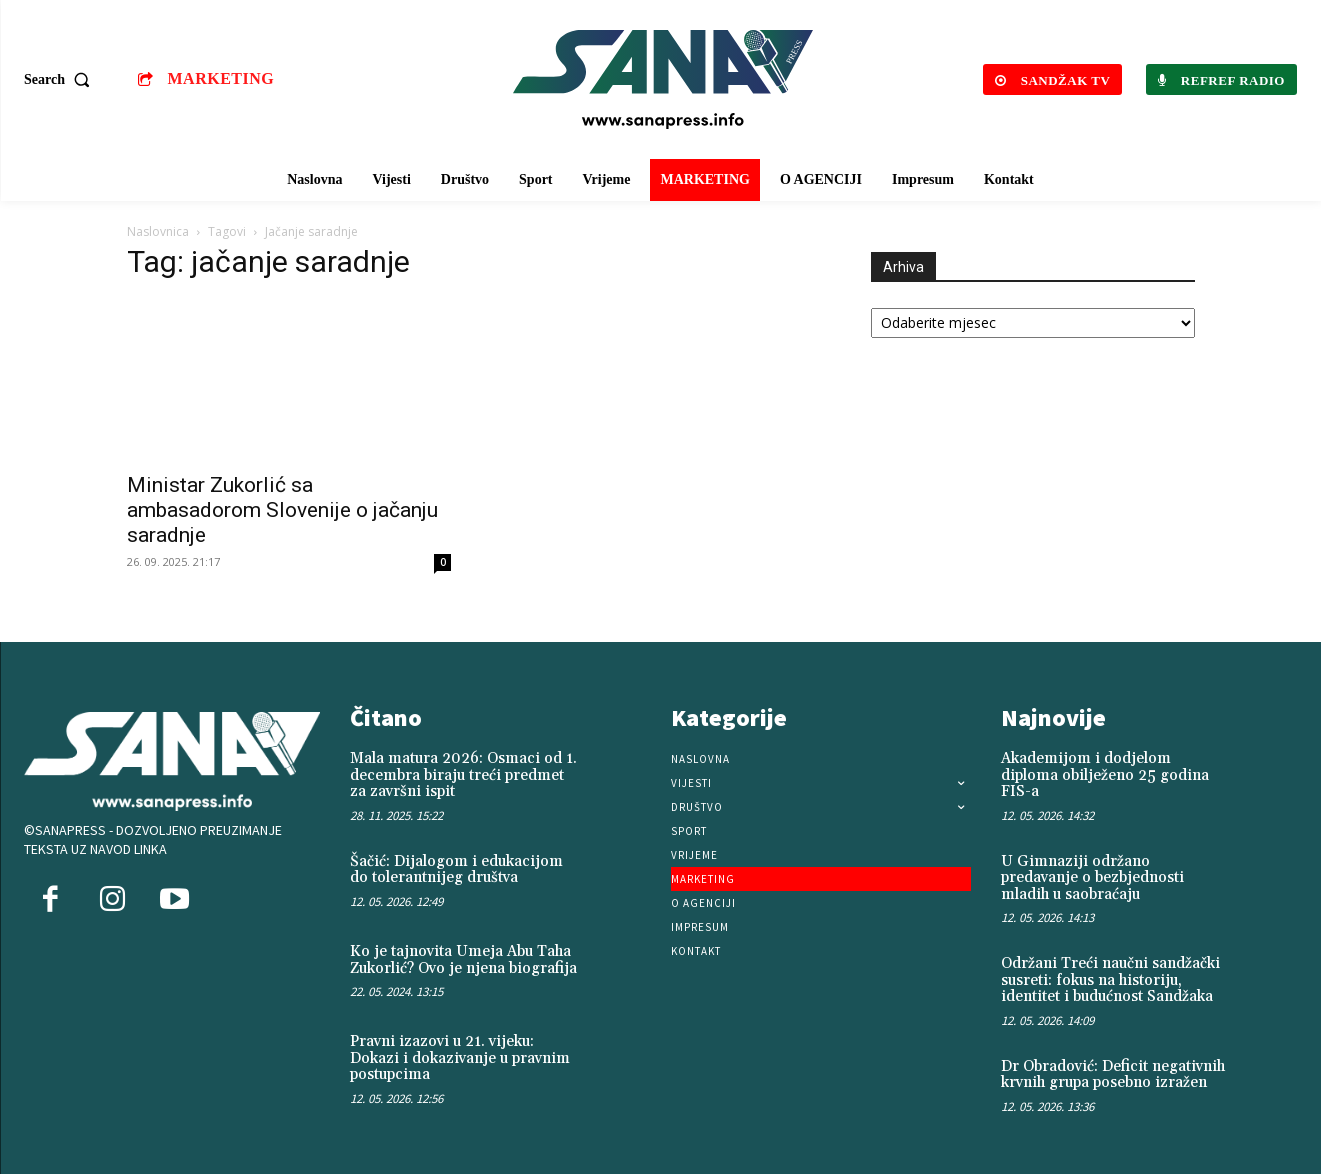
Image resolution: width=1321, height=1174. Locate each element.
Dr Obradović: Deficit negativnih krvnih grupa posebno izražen (1113, 1075)
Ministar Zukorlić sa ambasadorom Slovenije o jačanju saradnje (282, 510)
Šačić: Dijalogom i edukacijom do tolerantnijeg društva (456, 870)
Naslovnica (158, 231)
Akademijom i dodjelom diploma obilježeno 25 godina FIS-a (1105, 775)
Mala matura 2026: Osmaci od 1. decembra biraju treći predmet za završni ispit (463, 775)
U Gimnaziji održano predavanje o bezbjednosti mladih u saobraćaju (1092, 878)
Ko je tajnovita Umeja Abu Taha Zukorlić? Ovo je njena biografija (463, 960)
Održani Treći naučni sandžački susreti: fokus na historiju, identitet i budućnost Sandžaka (1110, 980)
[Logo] (663, 79)
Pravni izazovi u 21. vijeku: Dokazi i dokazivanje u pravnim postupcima (460, 1058)
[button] (61, 80)
